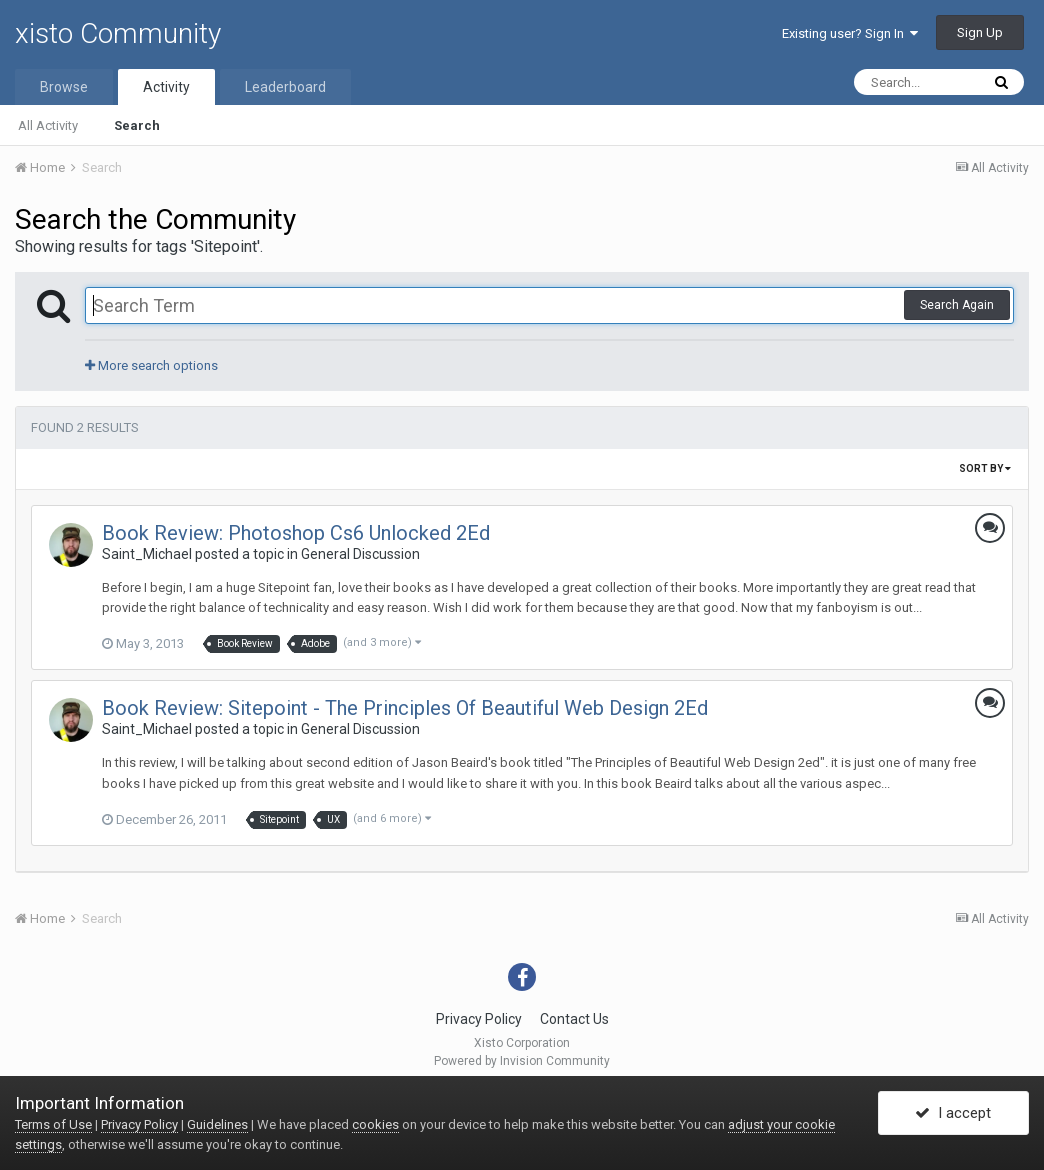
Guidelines (217, 1124)
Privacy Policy (479, 1019)
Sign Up (980, 32)
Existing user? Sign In (850, 33)
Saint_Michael (147, 554)
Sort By (985, 468)
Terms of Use (53, 1124)
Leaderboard (285, 87)
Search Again (957, 305)
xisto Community (118, 33)
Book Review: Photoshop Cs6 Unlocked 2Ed (296, 533)
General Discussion (360, 554)
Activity (166, 87)
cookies (375, 1124)
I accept (953, 1113)
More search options (151, 365)
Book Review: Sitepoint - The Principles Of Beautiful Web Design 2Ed (405, 708)
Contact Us (574, 1019)
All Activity (48, 125)
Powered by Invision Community (522, 1061)
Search (137, 125)
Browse (64, 87)
